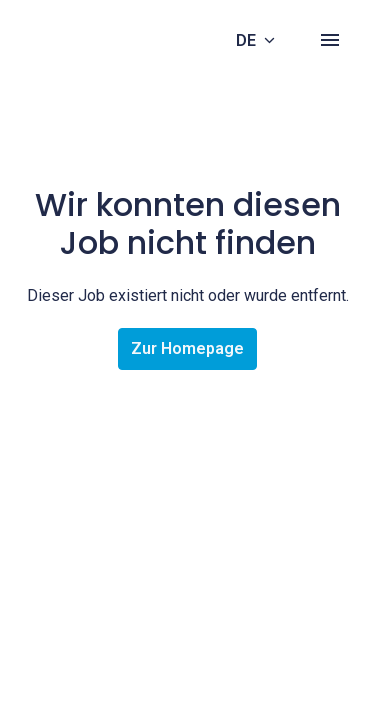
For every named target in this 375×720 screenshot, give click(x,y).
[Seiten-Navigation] (330, 40)
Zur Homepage (187, 348)
